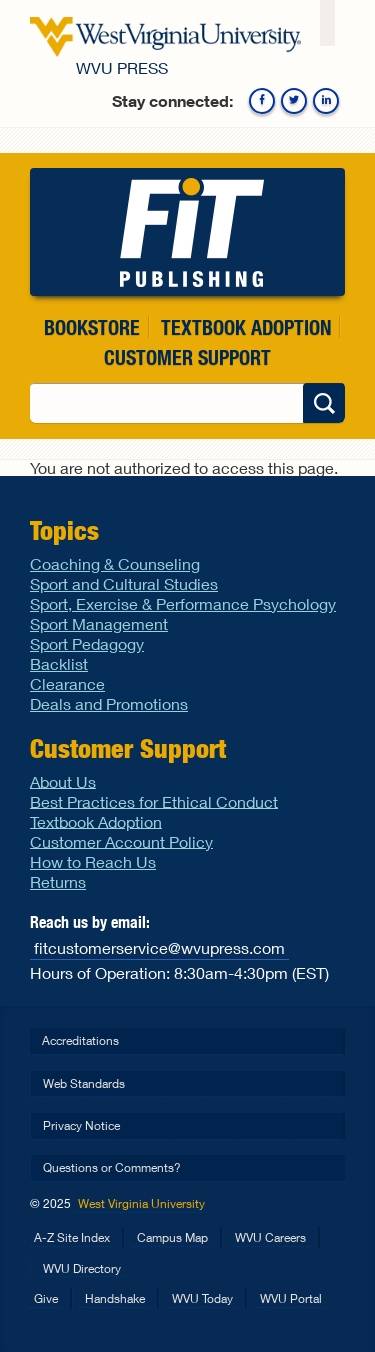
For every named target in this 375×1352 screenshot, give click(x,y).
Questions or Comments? (112, 1167)
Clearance (67, 683)
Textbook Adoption (246, 327)
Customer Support (187, 357)
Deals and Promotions (109, 703)
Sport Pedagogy (87, 643)
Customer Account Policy (121, 840)
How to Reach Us (93, 861)
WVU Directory (82, 1268)
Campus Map (172, 1237)
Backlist (59, 663)
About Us (63, 780)
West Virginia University (141, 1203)
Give (46, 1298)
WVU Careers (270, 1237)
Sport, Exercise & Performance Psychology (183, 603)
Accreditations (80, 1040)
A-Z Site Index (72, 1237)
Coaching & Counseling (115, 563)
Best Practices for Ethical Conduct (154, 800)
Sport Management (99, 623)
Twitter (294, 101)
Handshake (115, 1298)
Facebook (262, 101)
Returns (58, 881)
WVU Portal (291, 1298)
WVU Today (202, 1298)
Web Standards (84, 1083)
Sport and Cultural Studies (124, 583)
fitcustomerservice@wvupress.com (159, 946)
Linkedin (326, 101)
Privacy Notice (81, 1125)
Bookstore (92, 327)
